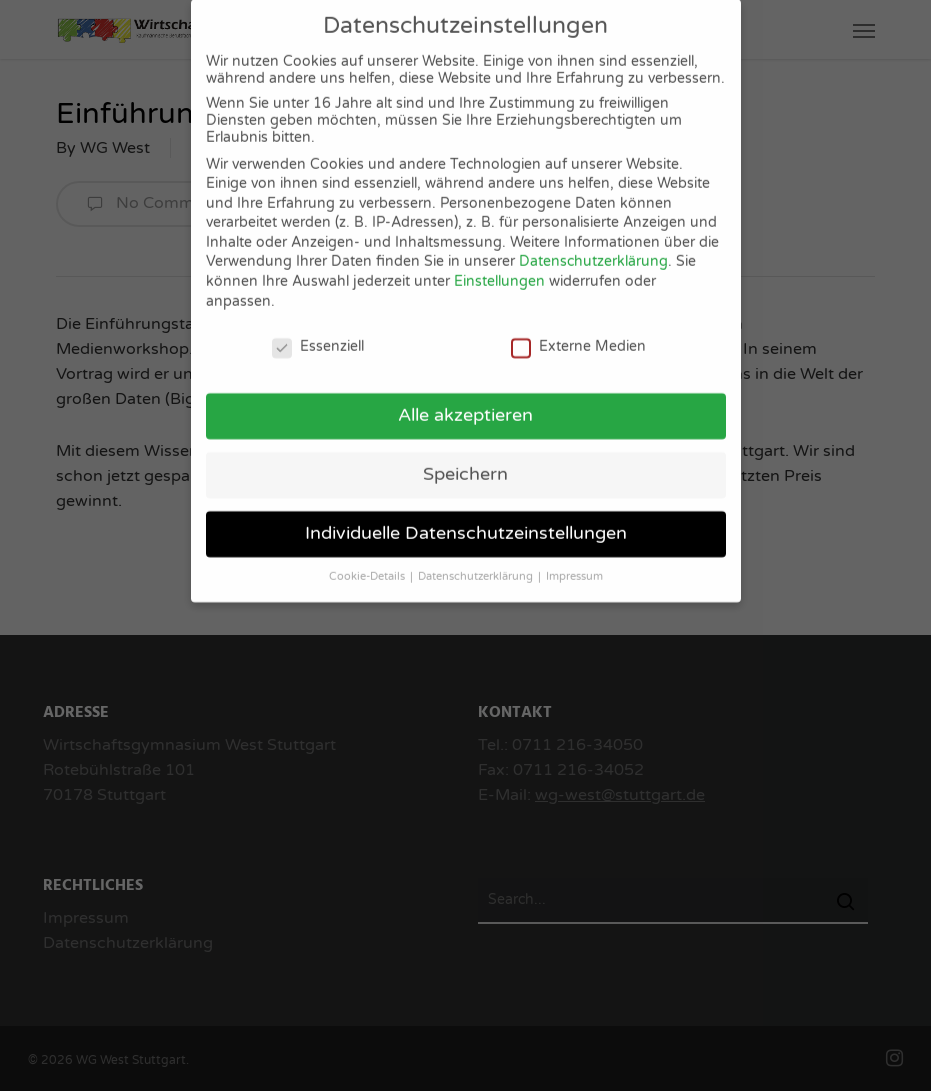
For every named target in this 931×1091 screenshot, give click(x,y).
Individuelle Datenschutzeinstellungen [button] (466, 519)
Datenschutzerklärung (593, 248)
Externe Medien (578, 332)
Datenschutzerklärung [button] (477, 562)
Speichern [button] (465, 460)
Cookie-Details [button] (368, 562)
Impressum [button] (574, 562)
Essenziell (318, 332)
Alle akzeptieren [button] (465, 401)
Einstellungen (499, 267)
